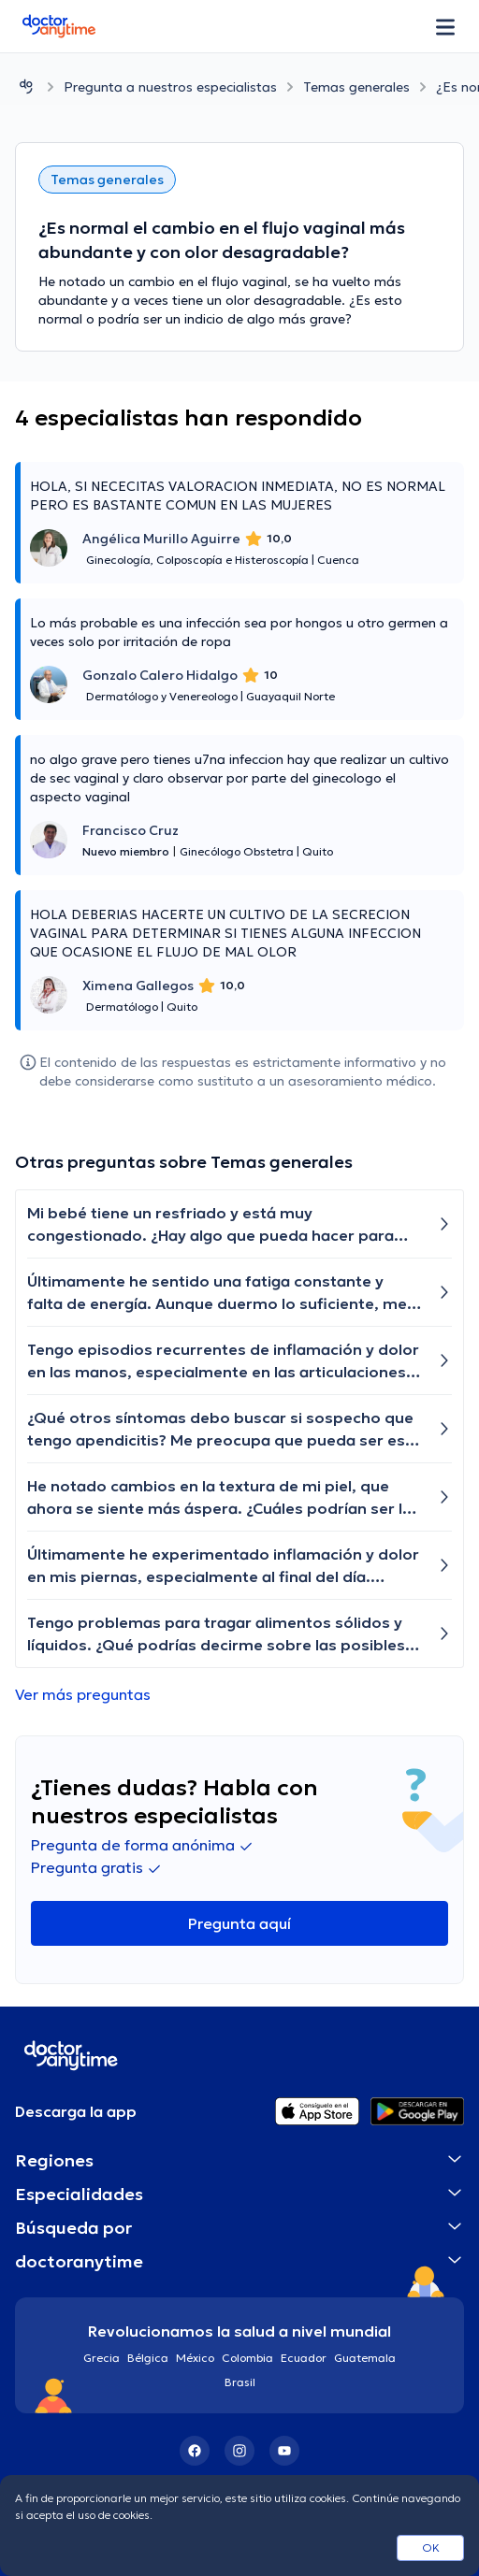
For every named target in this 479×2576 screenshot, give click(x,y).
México (195, 2358)
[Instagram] (239, 2451)
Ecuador (304, 2358)
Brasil (240, 2382)
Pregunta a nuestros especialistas (170, 87)
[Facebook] (195, 2451)
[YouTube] (284, 2451)
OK (431, 2547)
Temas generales (356, 87)
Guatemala (365, 2358)
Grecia (101, 2358)
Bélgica (147, 2358)
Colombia (247, 2358)
